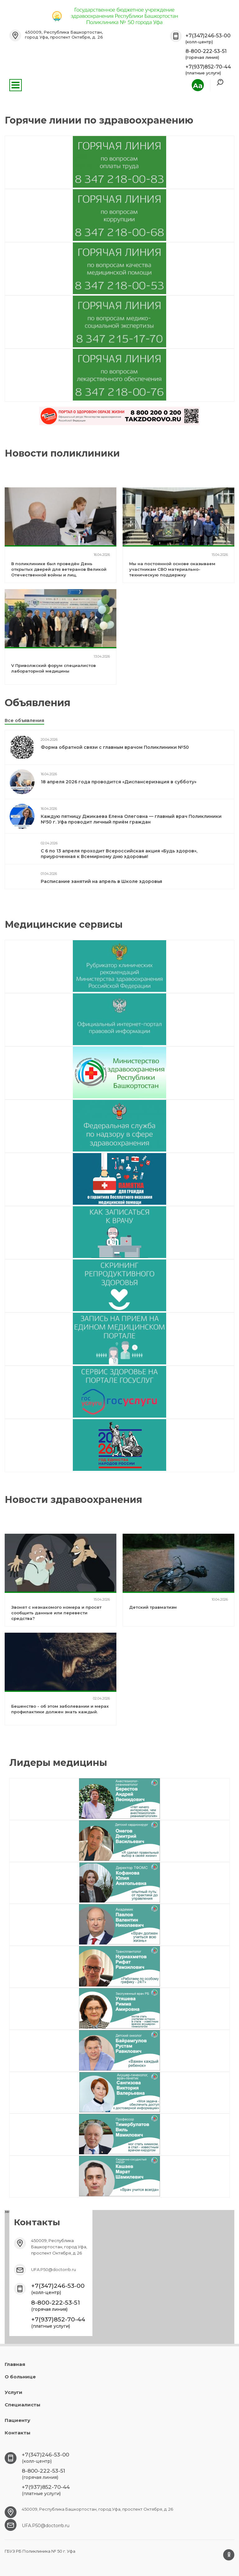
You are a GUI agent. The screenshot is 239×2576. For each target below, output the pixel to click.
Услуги (13, 2392)
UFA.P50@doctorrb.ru (53, 2269)
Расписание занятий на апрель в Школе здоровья (101, 881)
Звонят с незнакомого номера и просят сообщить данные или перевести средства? (56, 1613)
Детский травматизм (153, 1607)
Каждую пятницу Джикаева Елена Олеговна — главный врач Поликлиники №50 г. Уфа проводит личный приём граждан (131, 819)
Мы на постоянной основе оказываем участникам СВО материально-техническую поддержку (172, 569)
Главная (15, 2364)
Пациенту (17, 2420)
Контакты (17, 2433)
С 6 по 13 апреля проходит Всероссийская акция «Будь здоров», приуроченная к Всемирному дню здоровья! (119, 853)
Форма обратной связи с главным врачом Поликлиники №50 (115, 747)
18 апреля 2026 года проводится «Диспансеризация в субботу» (118, 782)
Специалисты (22, 2405)
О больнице (20, 2377)
